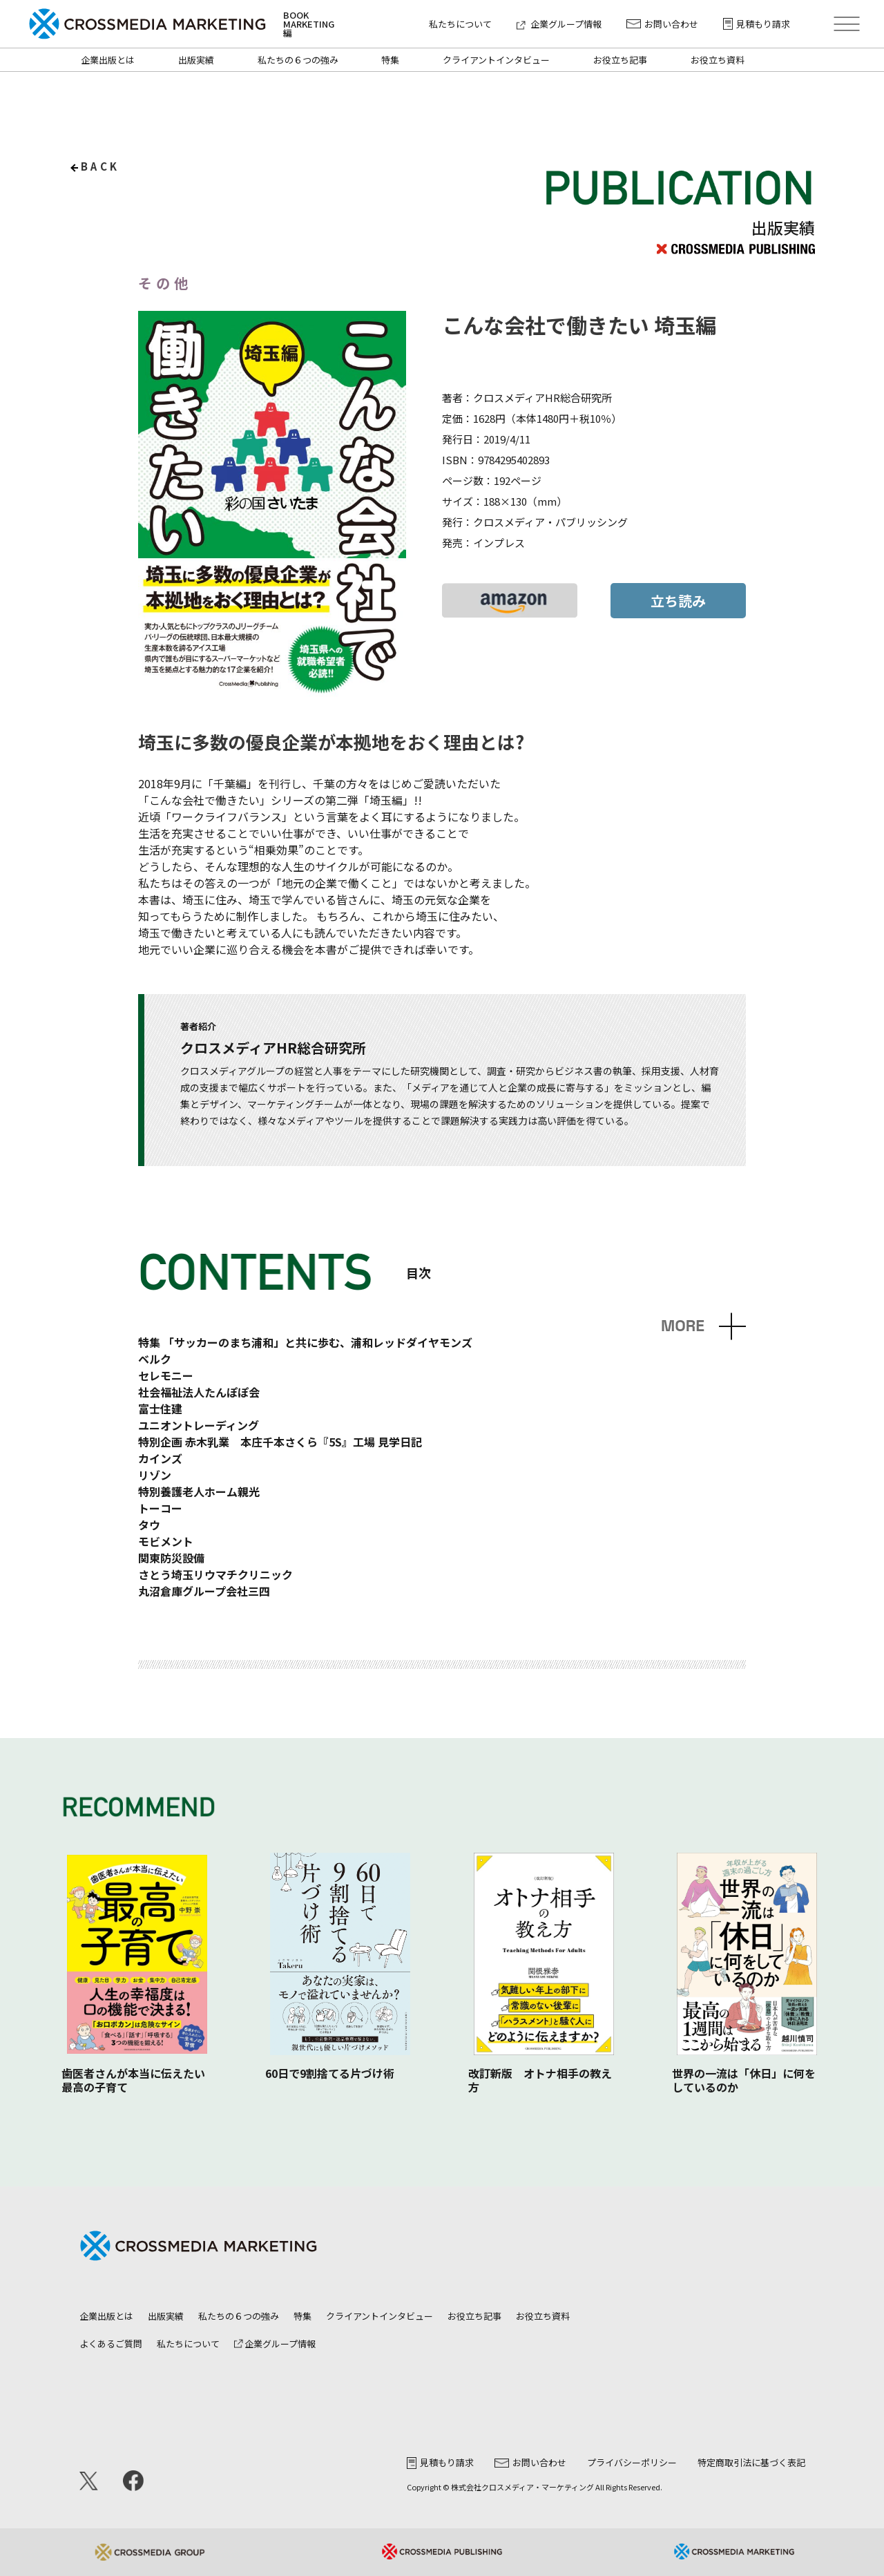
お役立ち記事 (620, 59)
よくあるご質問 (110, 2343)
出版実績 (196, 59)
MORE (682, 1326)
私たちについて (460, 23)
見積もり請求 (756, 23)
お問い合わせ (662, 23)
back (100, 166)
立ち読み (678, 601)
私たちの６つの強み (298, 59)
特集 (390, 59)
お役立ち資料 (717, 59)
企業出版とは (108, 59)
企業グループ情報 (559, 23)
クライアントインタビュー (496, 59)
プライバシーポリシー (632, 2462)
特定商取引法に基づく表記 (751, 2462)
